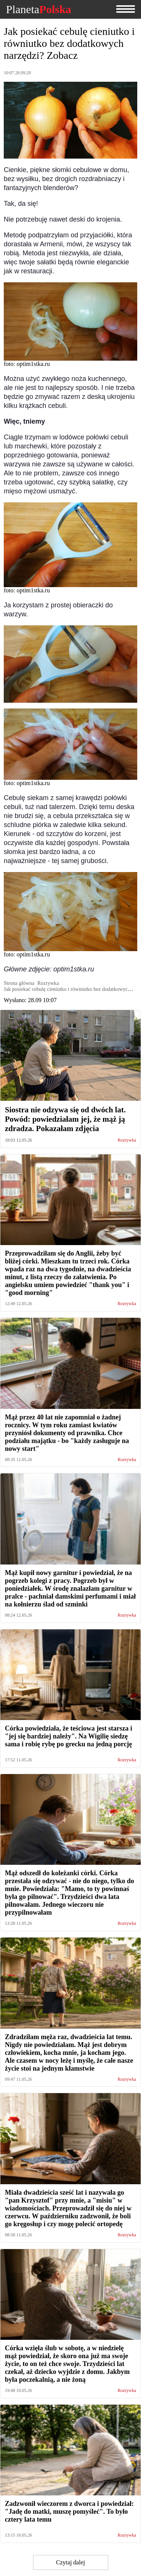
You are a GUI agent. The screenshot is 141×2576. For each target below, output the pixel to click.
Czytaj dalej (70, 2562)
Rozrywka (127, 1140)
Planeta (38, 9)
